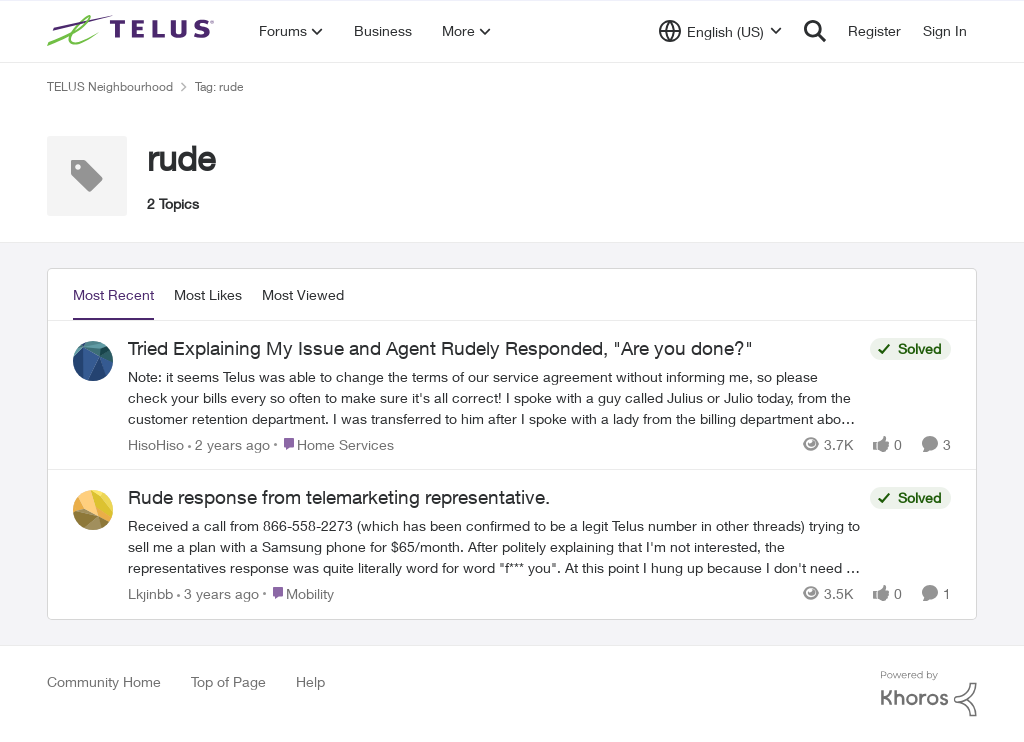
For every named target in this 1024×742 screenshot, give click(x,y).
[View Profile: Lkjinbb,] (93, 510)
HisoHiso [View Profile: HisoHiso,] (156, 443)
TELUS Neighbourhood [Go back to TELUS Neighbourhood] (110, 86)
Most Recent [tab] (113, 294)
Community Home (104, 681)
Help (310, 681)
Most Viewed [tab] (303, 294)
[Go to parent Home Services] (334, 443)
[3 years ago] (218, 593)
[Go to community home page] (133, 31)
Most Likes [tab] (208, 294)
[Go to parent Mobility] (298, 593)
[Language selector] (720, 31)
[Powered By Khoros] (929, 694)
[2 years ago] (229, 443)
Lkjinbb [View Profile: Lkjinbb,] (150, 593)
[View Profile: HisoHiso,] (93, 361)
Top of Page (228, 681)
